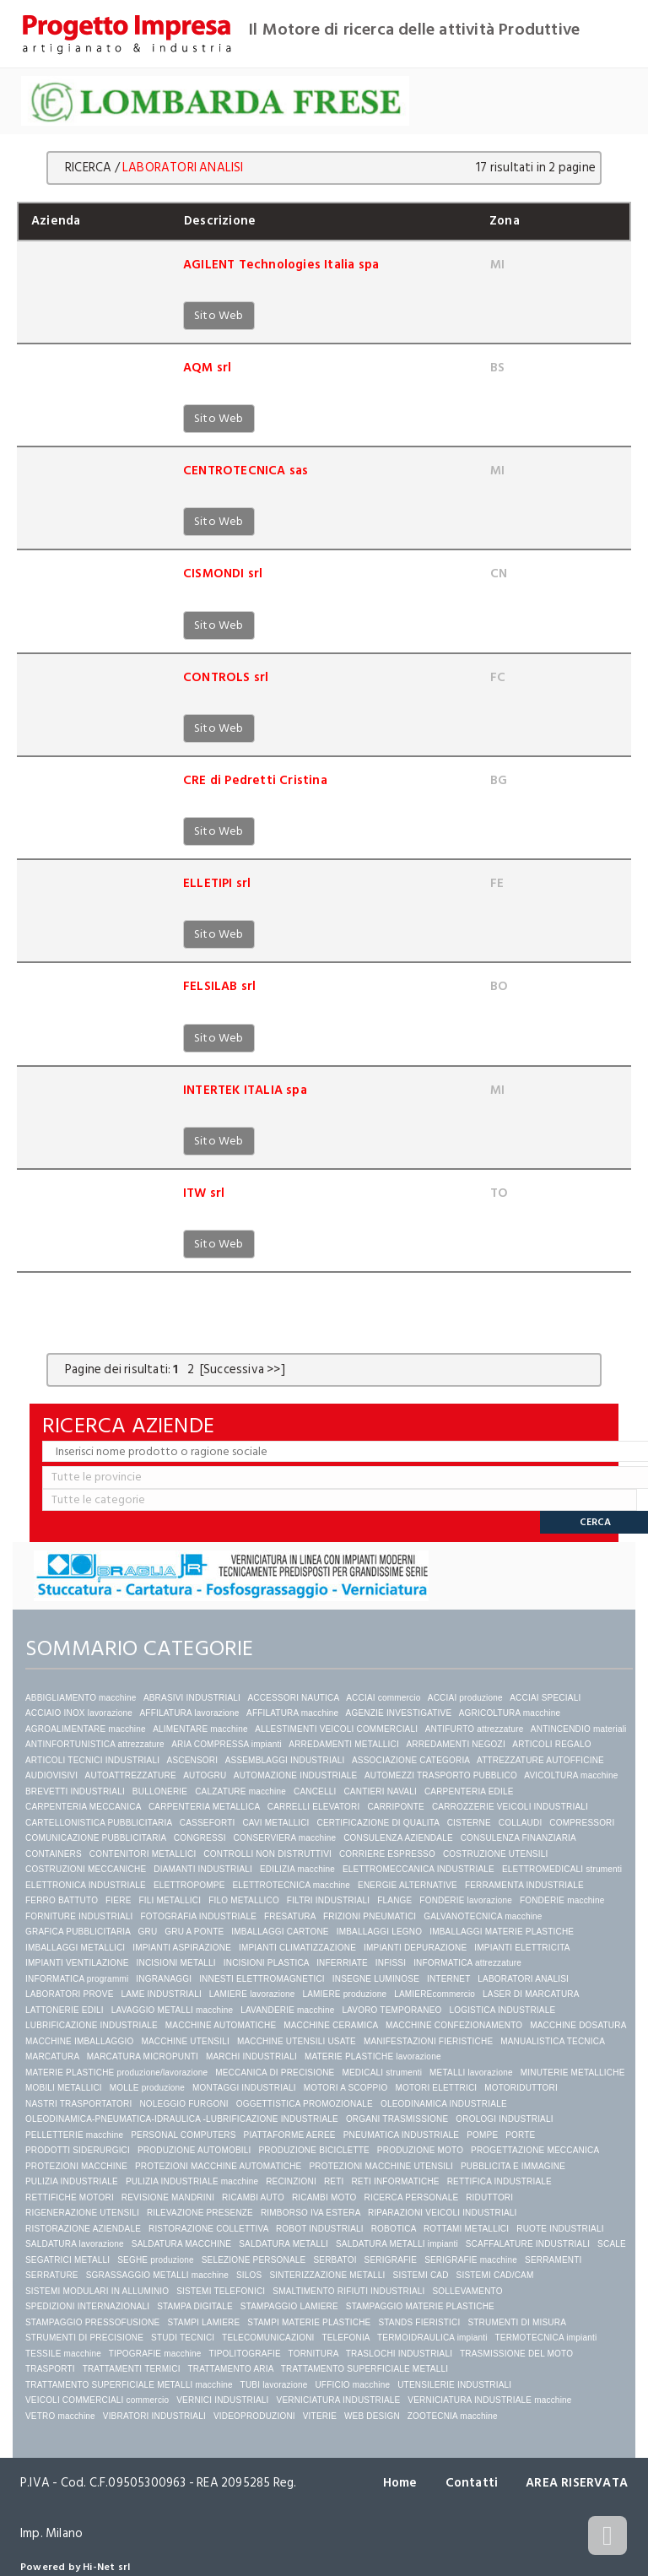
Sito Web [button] (219, 315)
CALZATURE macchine (240, 1791)
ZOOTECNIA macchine (453, 2416)
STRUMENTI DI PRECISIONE (84, 2337)
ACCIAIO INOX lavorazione (78, 1713)
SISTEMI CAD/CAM (495, 2275)
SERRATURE (51, 2275)
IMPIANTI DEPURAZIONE (415, 1947)
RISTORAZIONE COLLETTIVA (208, 2228)
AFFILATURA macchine (292, 1713)
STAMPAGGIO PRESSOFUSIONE (92, 2322)
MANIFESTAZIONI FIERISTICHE (428, 2041)
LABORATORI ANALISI (523, 1978)
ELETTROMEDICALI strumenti (562, 1869)
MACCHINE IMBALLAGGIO (79, 2041)
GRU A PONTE (194, 1931)
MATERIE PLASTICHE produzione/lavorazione (116, 2072)
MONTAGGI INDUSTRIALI (244, 2087)
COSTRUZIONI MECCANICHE (85, 1869)
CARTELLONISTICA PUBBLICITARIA (98, 1822)
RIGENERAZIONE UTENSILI (82, 2212)
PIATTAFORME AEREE (290, 2135)
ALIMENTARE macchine (200, 1729)
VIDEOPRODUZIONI (254, 2416)
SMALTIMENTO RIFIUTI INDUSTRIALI (348, 2291)
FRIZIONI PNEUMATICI (369, 1916)
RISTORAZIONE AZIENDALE (83, 2228)
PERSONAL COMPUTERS (183, 2135)
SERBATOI (334, 2260)
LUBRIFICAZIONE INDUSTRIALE (91, 2025)
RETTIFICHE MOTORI (69, 2197)
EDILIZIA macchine (297, 1869)
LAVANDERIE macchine (287, 2010)
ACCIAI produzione (465, 1697)
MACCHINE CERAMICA (331, 2025)
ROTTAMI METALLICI (466, 2228)
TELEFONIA (345, 2337)
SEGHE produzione (155, 2260)
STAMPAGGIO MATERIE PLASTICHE (420, 2306)
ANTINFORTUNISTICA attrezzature (95, 1744)
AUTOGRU (204, 1775)
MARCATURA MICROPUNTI (142, 2056)
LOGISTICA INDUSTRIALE (502, 2010)
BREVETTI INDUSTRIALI (75, 1791)
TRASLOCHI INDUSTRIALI (399, 2353)
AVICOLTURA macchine (571, 1775)
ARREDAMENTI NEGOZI (455, 1744)
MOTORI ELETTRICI (436, 2087)
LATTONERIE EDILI (64, 2010)
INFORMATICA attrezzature (467, 1962)
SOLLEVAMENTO (468, 2291)
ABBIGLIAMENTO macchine (80, 1697)
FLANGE (394, 1900)
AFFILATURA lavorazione (189, 1713)
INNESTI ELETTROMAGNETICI (262, 1978)
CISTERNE (469, 1822)
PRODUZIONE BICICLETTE (313, 2150)
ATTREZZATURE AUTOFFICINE (540, 1760)
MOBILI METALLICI (63, 2087)
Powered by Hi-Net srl (75, 2567)
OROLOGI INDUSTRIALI (505, 2119)
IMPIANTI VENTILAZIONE (77, 1962)
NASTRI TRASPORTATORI (78, 2103)
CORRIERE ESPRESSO (387, 1854)
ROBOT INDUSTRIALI (320, 2228)
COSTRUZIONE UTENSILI (495, 1854)
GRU (148, 1931)
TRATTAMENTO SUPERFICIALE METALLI (364, 2368)
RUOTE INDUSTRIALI (559, 2228)
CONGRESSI (200, 1838)
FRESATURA (290, 1916)
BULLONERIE (159, 1791)
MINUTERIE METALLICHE (573, 2072)
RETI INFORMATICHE (395, 2181)
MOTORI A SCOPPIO (346, 2087)
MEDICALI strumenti (382, 2072)
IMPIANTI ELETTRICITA (522, 1947)
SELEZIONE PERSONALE (254, 2260)
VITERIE (320, 2416)
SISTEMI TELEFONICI (220, 2291)
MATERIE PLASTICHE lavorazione (373, 2056)
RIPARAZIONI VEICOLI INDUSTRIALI (442, 2212)
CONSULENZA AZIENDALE (398, 1838)
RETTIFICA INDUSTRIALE (499, 2181)
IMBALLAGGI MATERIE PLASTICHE (501, 1931)
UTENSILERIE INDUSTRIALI (454, 2384)
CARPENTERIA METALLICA (204, 1806)
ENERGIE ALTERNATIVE (407, 1885)
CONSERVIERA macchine (285, 1838)
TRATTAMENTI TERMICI (132, 2368)
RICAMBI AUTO (253, 2197)
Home (399, 2482)
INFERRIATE (342, 1962)
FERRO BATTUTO (61, 1900)
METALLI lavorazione (471, 2072)
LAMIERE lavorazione (252, 1994)
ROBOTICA (393, 2228)
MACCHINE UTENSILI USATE (296, 2041)
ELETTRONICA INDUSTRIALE (85, 1885)
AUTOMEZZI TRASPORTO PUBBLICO (440, 1775)
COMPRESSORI (581, 1822)
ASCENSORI (193, 1760)
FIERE (118, 1900)
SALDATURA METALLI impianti (397, 2244)
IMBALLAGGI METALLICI (75, 1947)
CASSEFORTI (207, 1822)
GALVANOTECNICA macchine (483, 1916)
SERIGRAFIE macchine (470, 2260)
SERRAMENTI (553, 2260)
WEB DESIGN (372, 2416)
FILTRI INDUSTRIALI (328, 1900)
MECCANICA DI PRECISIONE (274, 2072)
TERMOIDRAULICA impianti (432, 2337)
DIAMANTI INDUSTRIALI (203, 1869)
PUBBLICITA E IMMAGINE (513, 2166)
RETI (334, 2181)
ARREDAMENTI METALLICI (344, 1744)
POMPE (482, 2135)
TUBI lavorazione (274, 2384)
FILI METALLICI (169, 1900)
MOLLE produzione (147, 2087)
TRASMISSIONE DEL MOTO (516, 2353)
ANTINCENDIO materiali (579, 1729)
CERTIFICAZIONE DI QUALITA (377, 1822)
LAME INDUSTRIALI (161, 1994)
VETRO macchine (60, 2416)
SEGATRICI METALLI (67, 2260)
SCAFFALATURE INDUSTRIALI (528, 2244)
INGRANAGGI (164, 1978)
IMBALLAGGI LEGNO (380, 1931)
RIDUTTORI (489, 2197)
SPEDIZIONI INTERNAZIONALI (87, 2306)
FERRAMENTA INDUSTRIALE (524, 1885)
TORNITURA (313, 2353)
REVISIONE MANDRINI (168, 2197)
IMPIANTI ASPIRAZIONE (181, 1947)
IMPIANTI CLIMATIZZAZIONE (297, 1947)
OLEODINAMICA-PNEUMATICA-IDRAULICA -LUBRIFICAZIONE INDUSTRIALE (181, 2119)
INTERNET (448, 1978)
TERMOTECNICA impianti (545, 2337)
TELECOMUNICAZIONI (268, 2337)
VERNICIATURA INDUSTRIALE (339, 2400)
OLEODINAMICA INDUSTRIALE (444, 2103)
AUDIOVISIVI (51, 1775)
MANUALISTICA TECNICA (552, 2041)
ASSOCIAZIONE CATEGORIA (411, 1760)
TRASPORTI (50, 2368)
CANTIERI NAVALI (380, 1791)
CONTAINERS (53, 1854)
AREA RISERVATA (577, 2482)
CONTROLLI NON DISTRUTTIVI (267, 1854)
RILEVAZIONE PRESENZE (200, 2212)
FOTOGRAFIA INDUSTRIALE (198, 1916)
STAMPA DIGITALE (195, 2306)
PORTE (520, 2135)
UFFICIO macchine (352, 2384)
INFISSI (390, 1962)
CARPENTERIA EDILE (469, 1791)
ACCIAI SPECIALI (545, 1697)
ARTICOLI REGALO (551, 1744)
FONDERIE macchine (562, 1900)
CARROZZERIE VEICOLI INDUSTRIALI (511, 1806)
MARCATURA (52, 2056)
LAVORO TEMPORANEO (391, 2010)
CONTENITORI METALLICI (143, 1854)
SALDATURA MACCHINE (181, 2244)
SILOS (249, 2275)
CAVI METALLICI (275, 1822)
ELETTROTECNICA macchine (291, 1885)
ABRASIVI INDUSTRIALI (191, 1697)
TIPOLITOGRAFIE (244, 2353)
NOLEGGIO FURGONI (183, 2103)
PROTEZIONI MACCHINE (76, 2166)
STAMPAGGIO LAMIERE (289, 2306)
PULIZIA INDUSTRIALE (71, 2181)
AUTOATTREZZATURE (130, 1775)
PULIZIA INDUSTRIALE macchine (192, 2181)
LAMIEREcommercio (434, 1994)
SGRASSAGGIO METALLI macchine (157, 2275)
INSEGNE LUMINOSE (375, 1978)
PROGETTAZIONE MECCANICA (535, 2150)
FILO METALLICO (243, 1900)
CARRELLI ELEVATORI (313, 1806)
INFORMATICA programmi (76, 1978)
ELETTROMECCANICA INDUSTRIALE (418, 1869)
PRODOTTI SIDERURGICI (77, 2150)
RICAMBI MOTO (324, 2197)
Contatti (471, 2482)
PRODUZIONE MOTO (420, 2150)
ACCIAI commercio (383, 1697)
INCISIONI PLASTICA (266, 1962)
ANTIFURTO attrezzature (474, 1729)
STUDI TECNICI (182, 2337)
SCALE (611, 2244)
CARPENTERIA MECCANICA (83, 1806)
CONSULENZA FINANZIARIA (518, 1838)
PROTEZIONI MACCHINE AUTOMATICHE (218, 2166)
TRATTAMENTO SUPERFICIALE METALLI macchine (129, 2384)
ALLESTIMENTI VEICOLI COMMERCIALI (336, 1729)
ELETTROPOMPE (189, 1885)
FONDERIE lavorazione (465, 1900)
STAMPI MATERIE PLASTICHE (308, 2322)
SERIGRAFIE (391, 2260)
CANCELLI (315, 1791)
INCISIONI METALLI (176, 1962)
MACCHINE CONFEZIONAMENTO (454, 2025)
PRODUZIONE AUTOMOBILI (194, 2150)
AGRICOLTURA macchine (510, 1713)
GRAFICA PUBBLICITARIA (78, 1931)
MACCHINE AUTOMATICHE (220, 2025)
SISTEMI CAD (421, 2275)
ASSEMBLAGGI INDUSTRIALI (285, 1760)
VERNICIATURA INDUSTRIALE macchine (489, 2400)
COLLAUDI (521, 1822)
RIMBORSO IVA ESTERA (310, 2212)
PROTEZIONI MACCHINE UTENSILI (381, 2166)
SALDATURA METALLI (283, 2244)
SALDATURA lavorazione (74, 2244)
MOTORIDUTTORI (521, 2087)
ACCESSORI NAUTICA (292, 1697)
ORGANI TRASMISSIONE (397, 2119)
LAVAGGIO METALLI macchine (172, 2010)
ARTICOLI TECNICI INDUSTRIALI (92, 1760)
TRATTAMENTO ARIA (230, 2368)
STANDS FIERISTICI (419, 2322)
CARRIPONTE (395, 1806)
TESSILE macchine (63, 2353)
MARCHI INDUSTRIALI (251, 2056)
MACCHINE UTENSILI (185, 2041)
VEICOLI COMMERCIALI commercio (97, 2400)
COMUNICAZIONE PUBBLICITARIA (95, 1838)
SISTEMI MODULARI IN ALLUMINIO (97, 2291)
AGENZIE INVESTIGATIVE (399, 1713)
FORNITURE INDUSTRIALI (79, 1916)
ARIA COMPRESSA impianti (226, 1744)
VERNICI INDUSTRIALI (222, 2400)
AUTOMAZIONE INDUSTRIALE (296, 1775)
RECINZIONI (291, 2181)
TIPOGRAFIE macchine (155, 2353)
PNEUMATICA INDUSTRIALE (401, 2135)
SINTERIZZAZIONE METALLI (327, 2275)
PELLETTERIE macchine (74, 2135)
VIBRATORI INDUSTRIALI (154, 2416)
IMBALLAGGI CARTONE (280, 1931)
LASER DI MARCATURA (531, 1994)
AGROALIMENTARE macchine (85, 1729)
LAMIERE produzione (344, 1994)
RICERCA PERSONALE (411, 2197)
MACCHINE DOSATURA (578, 2025)
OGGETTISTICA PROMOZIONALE (304, 2103)
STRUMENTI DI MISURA (516, 2322)
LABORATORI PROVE (69, 1994)
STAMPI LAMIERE (203, 2322)
